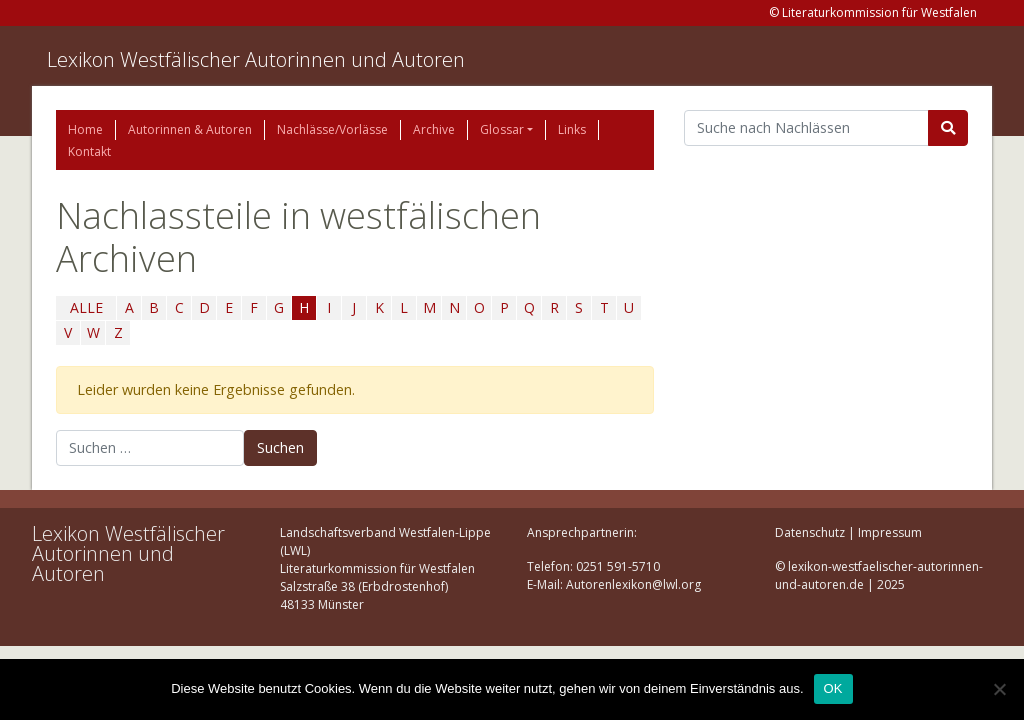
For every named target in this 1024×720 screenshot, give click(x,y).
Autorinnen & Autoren (190, 129)
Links (572, 129)
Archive (434, 129)
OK (833, 688)
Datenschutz (810, 532)
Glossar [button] (502, 129)
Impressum (890, 532)
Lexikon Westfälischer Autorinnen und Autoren (256, 59)
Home (85, 129)
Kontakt (89, 151)
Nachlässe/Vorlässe (332, 129)
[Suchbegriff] (806, 128)
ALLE (86, 307)
